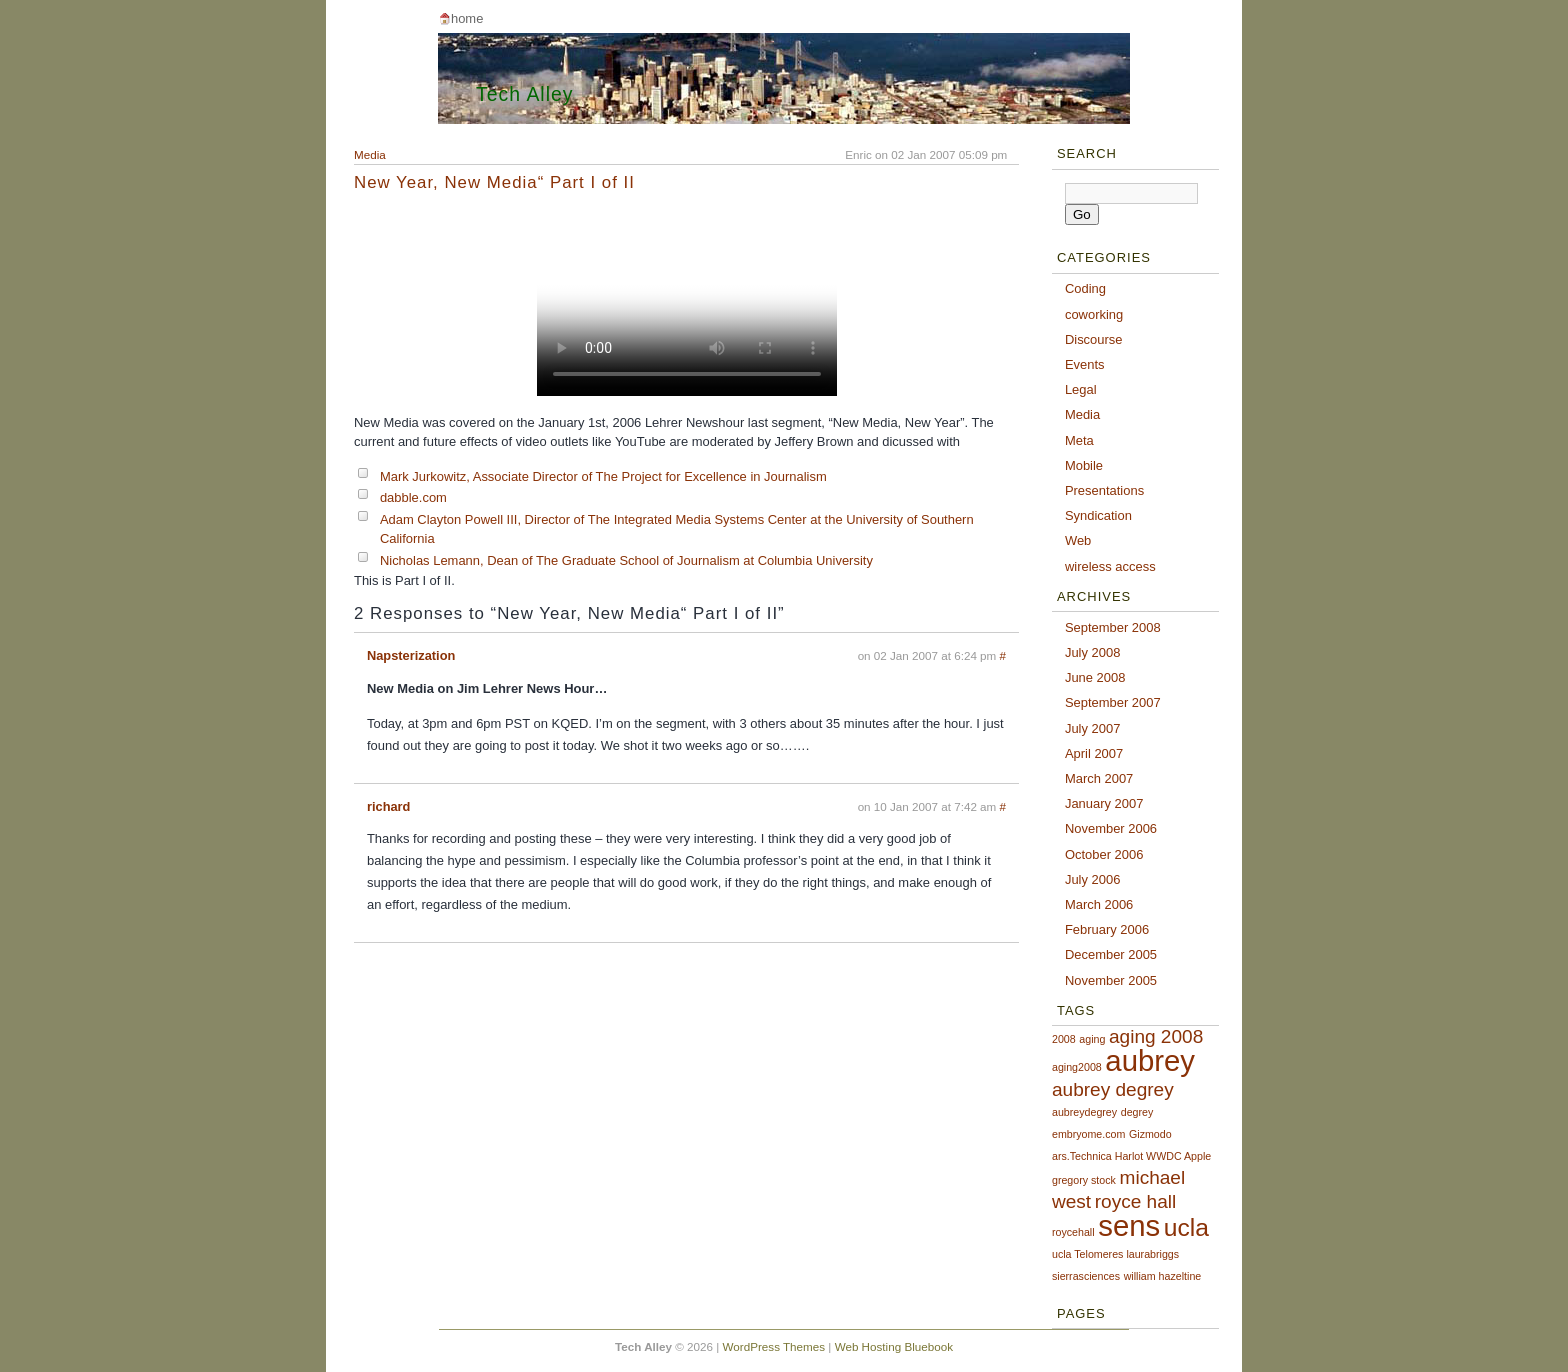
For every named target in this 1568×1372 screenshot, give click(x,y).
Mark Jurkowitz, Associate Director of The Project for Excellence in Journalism (603, 476)
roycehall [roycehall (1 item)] (1073, 1232)
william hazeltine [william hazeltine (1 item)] (1163, 1276)
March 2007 (1099, 778)
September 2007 (1113, 702)
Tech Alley (525, 94)
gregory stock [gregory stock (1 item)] (1084, 1180)
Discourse (1094, 339)
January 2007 (1104, 803)
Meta (1079, 440)
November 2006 (1111, 828)
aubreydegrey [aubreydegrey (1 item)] (1084, 1112)
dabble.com (413, 497)
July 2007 (1092, 728)
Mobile (1084, 465)
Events (1085, 364)
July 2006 (1092, 879)
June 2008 (1095, 677)
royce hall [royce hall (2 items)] (1136, 1201)
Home (467, 18)
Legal (1081, 389)
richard (389, 806)
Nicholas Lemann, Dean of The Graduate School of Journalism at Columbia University (626, 560)
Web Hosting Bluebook (894, 1346)
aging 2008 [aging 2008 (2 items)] (1156, 1036)
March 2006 (1099, 904)
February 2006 (1107, 929)
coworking (1094, 314)
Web (1078, 540)
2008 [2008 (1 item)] (1064, 1039)
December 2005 (1111, 954)
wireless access (1110, 566)
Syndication (1098, 515)
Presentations (1104, 490)
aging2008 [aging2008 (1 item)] (1077, 1067)
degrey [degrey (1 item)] (1137, 1112)
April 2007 (1094, 753)
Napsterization (411, 655)
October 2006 (1104, 854)
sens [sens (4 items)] (1129, 1225)
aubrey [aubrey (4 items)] (1150, 1060)
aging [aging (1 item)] (1092, 1039)
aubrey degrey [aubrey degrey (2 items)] (1113, 1089)
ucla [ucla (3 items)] (1186, 1227)
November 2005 (1111, 980)
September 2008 (1113, 627)
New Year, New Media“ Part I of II (494, 182)
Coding (1085, 288)
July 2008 (1092, 652)
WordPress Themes (774, 1346)
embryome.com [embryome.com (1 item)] (1088, 1134)
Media (370, 154)
